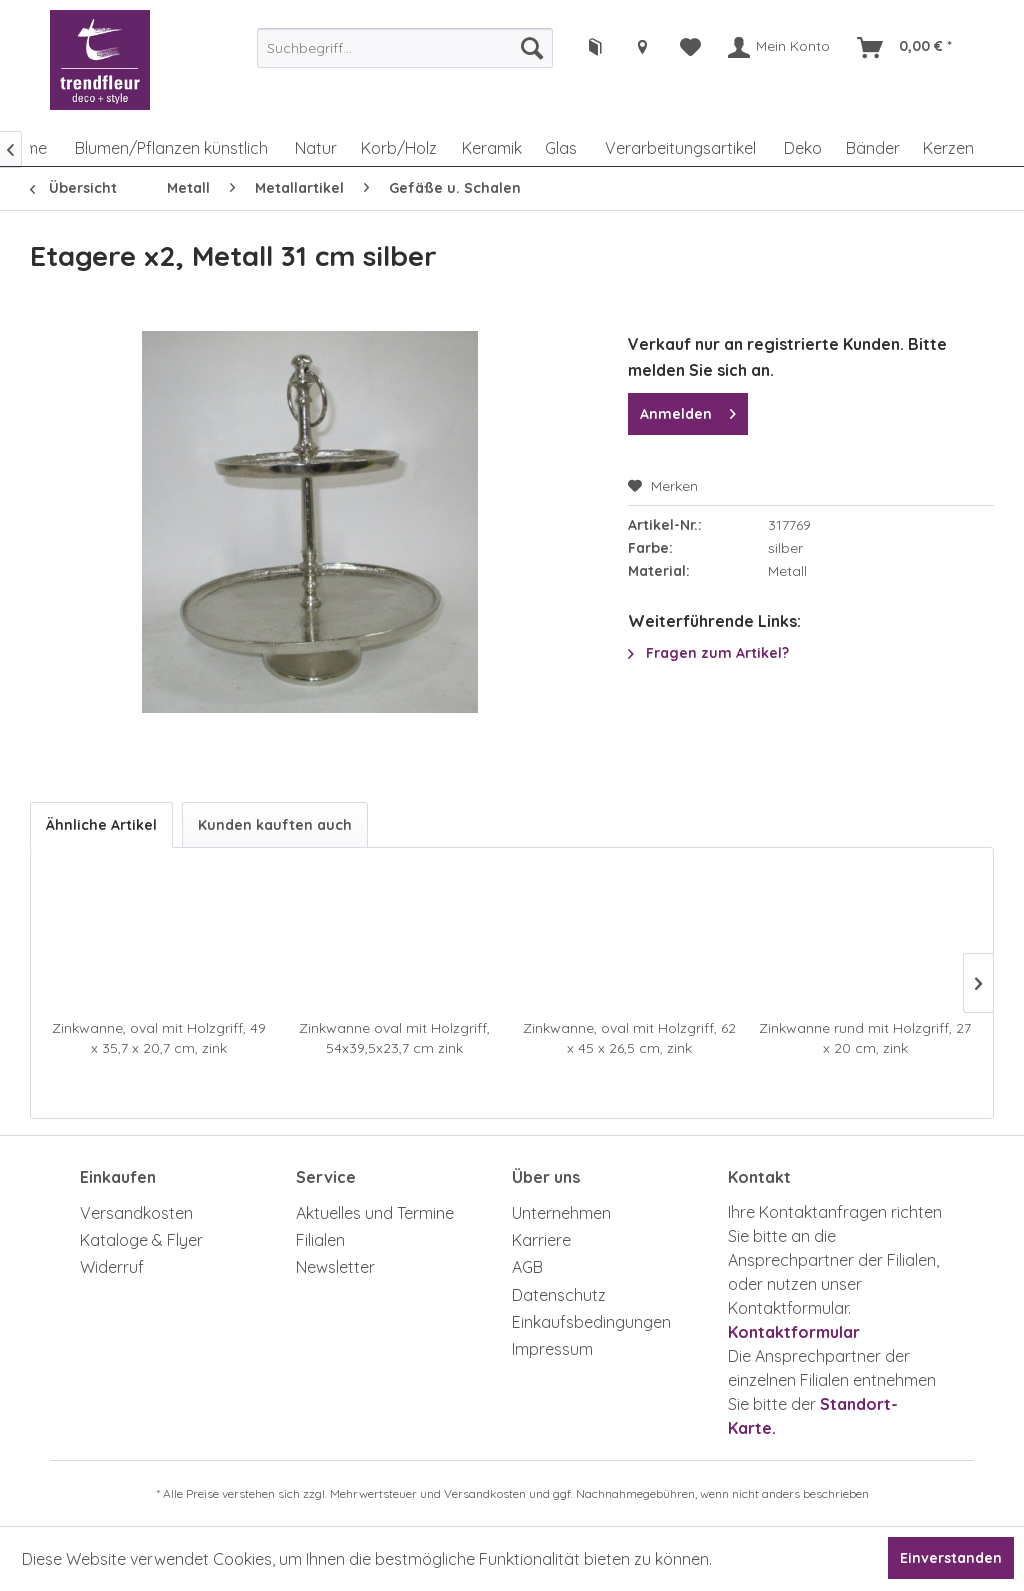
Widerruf (112, 1267)
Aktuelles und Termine (375, 1213)
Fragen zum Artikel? (708, 653)
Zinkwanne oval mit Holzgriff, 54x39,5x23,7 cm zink (394, 1038)
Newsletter (335, 1267)
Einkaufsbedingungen (591, 1322)
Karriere (541, 1240)
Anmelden (688, 410)
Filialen (320, 1240)
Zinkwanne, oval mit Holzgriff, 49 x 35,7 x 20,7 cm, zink (159, 1038)
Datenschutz (559, 1295)
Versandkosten (136, 1213)
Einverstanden (951, 1558)
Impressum (552, 1349)
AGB (527, 1267)
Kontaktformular (794, 1332)
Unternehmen (561, 1213)
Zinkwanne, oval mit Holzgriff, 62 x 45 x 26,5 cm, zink (629, 1038)
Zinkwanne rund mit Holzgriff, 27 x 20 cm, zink (865, 1038)
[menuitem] (405, 48)
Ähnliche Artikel (101, 825)
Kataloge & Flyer (141, 1240)
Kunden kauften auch (275, 825)
